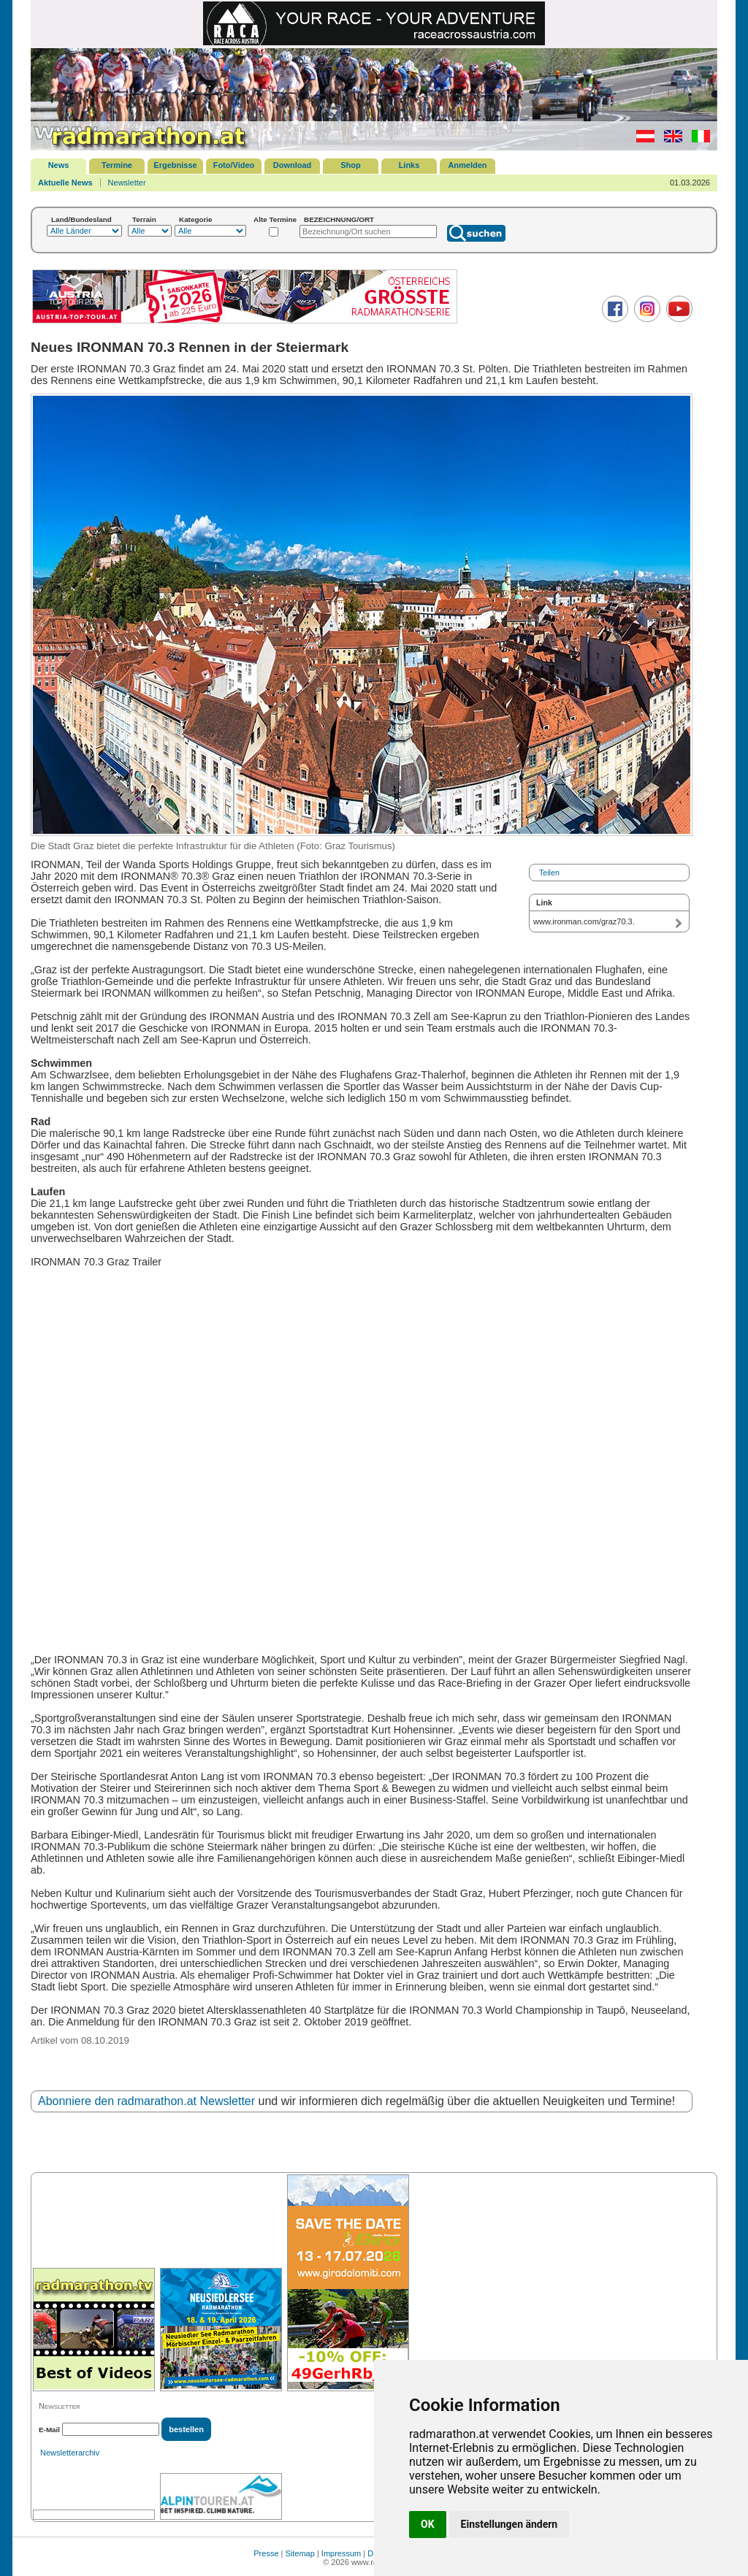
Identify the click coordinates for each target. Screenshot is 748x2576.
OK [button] (428, 2524)
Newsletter (127, 182)
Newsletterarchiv (69, 2452)
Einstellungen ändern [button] (509, 2524)
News (58, 165)
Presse (265, 2553)
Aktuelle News (65, 182)
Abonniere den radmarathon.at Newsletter (146, 2101)
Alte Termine (275, 219)
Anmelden (467, 165)
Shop (350, 165)
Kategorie (196, 219)
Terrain (144, 219)
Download (292, 165)
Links (409, 165)
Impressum (341, 2553)
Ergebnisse (174, 165)
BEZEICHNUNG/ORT (339, 219)
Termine (117, 165)
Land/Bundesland (81, 219)
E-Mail (49, 2430)
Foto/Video (234, 165)
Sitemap (300, 2553)
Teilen (549, 872)
